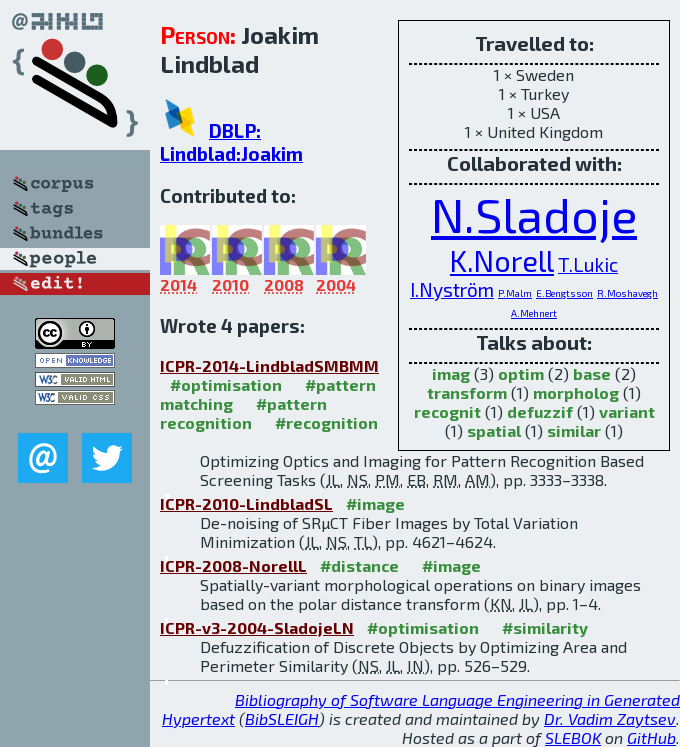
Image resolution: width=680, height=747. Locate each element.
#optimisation (226, 384)
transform (467, 392)
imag (451, 373)
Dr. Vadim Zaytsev (610, 718)
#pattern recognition (243, 413)
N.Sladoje (534, 214)
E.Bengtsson (564, 293)
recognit (447, 411)
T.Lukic (588, 264)
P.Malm (515, 293)
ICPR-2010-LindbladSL (246, 503)
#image (375, 503)
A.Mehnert (534, 313)
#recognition (326, 422)
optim (521, 373)
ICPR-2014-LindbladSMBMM (269, 365)
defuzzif (540, 411)
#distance (359, 565)
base (592, 373)
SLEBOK (573, 737)
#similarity (545, 627)
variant (627, 411)
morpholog (576, 392)
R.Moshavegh (627, 293)
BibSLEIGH (282, 718)
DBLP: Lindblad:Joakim (231, 142)
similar (574, 430)
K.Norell (502, 260)
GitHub (651, 737)
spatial (494, 430)
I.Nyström (452, 289)
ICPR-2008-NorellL (233, 565)
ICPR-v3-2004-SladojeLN (257, 627)
